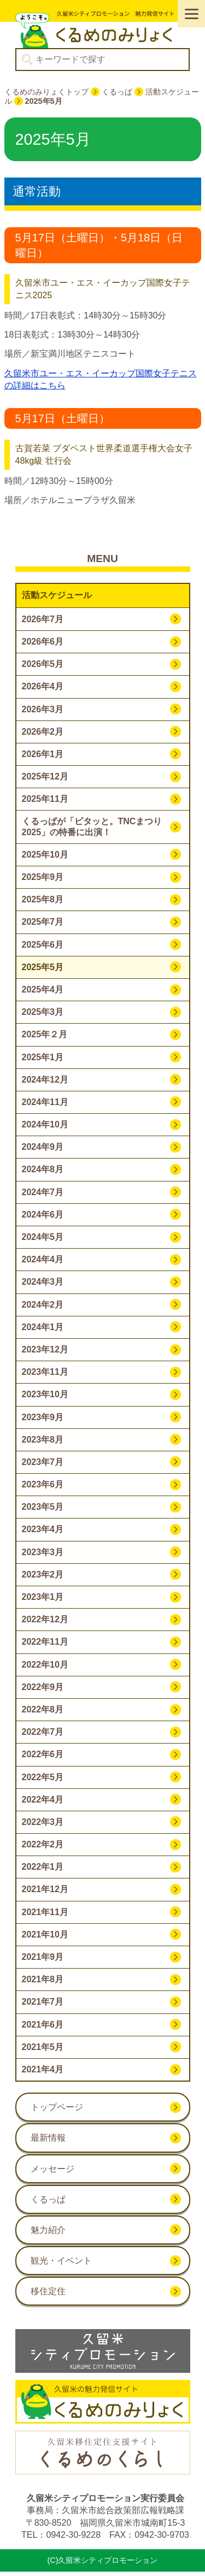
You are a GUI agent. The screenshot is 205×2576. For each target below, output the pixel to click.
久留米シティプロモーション (102, 29)
